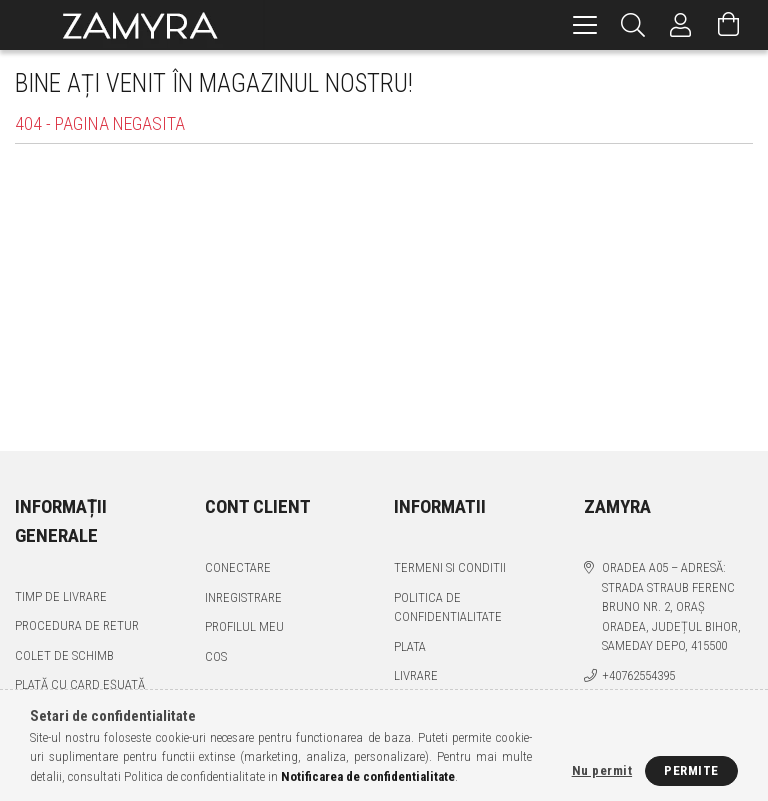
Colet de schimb (64, 655)
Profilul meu (244, 626)
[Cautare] (633, 25)
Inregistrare (243, 597)
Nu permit (602, 770)
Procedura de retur (77, 625)
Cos (216, 656)
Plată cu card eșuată (80, 684)
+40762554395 (638, 675)
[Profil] (681, 25)
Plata (410, 646)
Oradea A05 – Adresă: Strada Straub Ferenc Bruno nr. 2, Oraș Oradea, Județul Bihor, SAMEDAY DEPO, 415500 (671, 606)
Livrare (416, 675)
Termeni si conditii (450, 567)
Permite (691, 770)
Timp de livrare (61, 596)
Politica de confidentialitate (448, 607)
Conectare (238, 567)
